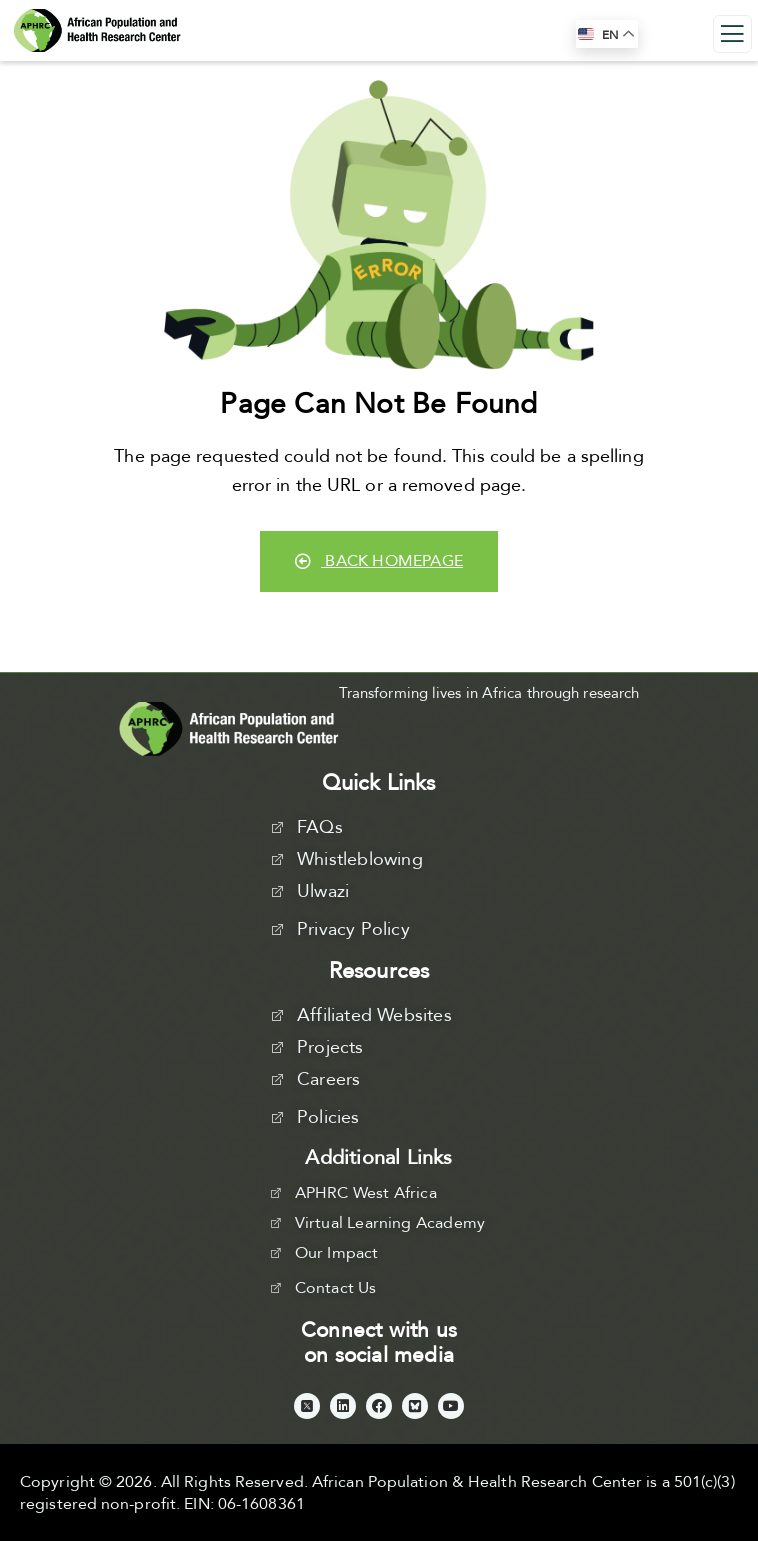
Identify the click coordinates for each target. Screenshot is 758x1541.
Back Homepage (379, 561)
